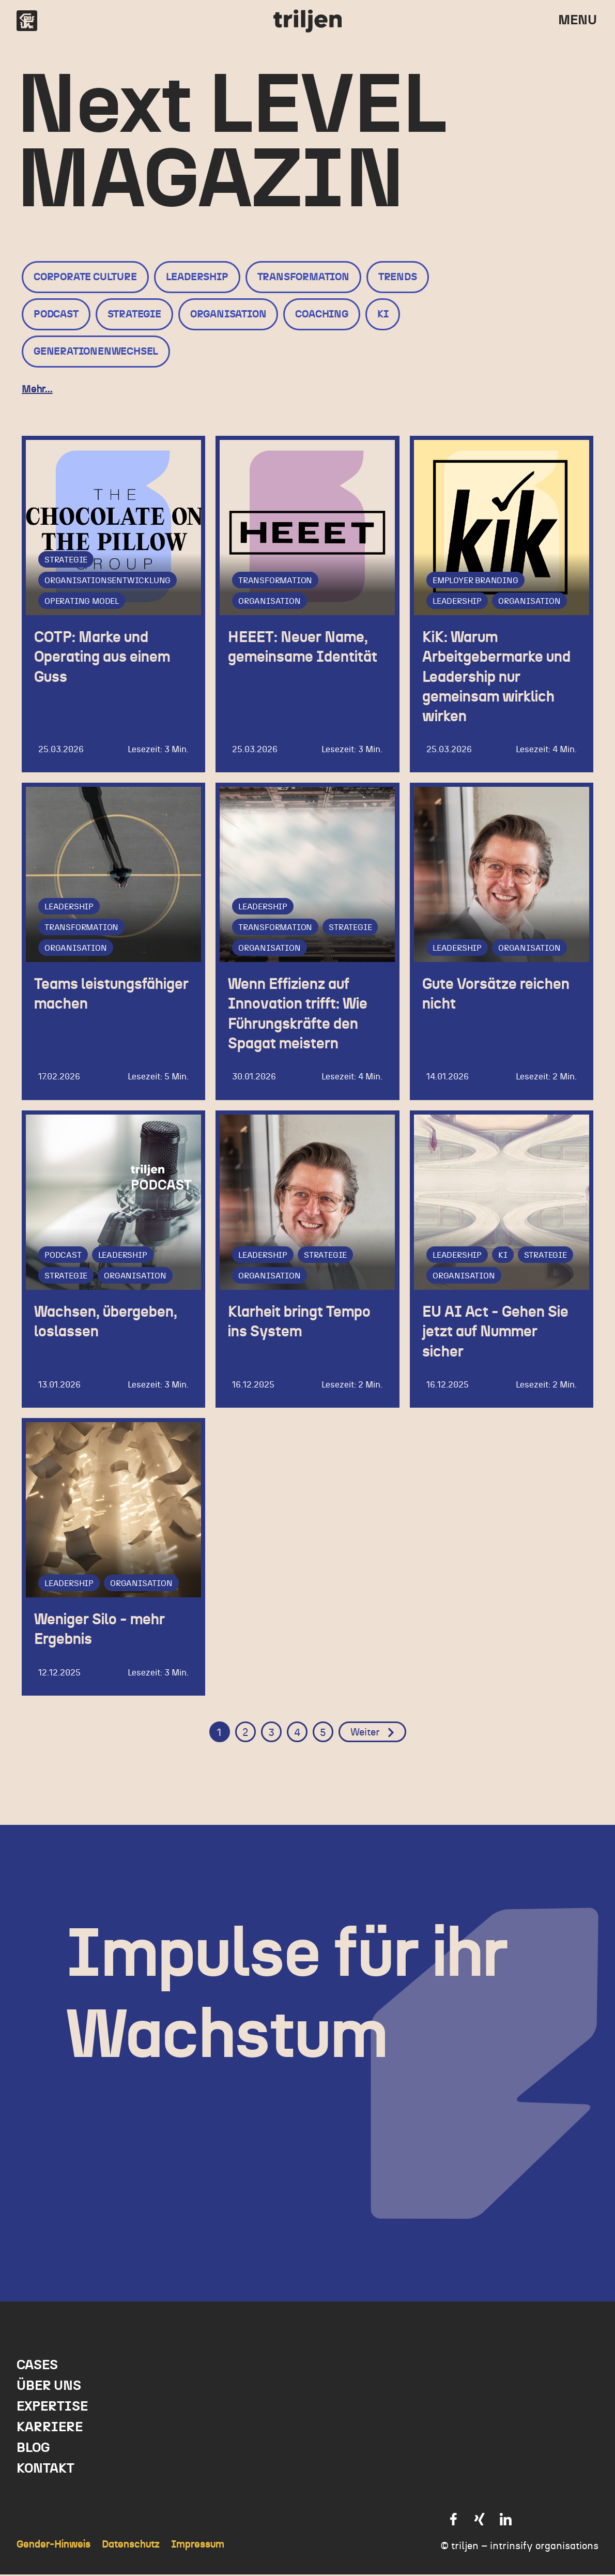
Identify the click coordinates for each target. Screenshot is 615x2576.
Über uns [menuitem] (49, 2387)
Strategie (134, 314)
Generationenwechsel (96, 351)
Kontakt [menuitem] (45, 2470)
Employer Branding (475, 580)
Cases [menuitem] (37, 2366)
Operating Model (81, 601)
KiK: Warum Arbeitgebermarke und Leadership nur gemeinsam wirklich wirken (494, 676)
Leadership (197, 277)
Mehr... (37, 389)
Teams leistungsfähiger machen (92, 1004)
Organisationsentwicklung (107, 580)
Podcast (56, 314)
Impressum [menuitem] (197, 2546)
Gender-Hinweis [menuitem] (53, 2546)
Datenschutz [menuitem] (131, 2546)
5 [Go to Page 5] (323, 1734)
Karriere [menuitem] (50, 2428)
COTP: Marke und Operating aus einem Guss (108, 656)
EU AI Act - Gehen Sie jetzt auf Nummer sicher (501, 1332)
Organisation (228, 314)
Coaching (321, 314)
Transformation (303, 277)
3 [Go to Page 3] (271, 1734)
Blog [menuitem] (33, 2449)
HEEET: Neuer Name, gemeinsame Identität (304, 656)
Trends (397, 277)
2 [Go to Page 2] (245, 1734)
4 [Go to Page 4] (297, 1734)
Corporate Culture (85, 277)
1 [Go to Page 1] (219, 1734)
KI (383, 314)
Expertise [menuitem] (52, 2408)
